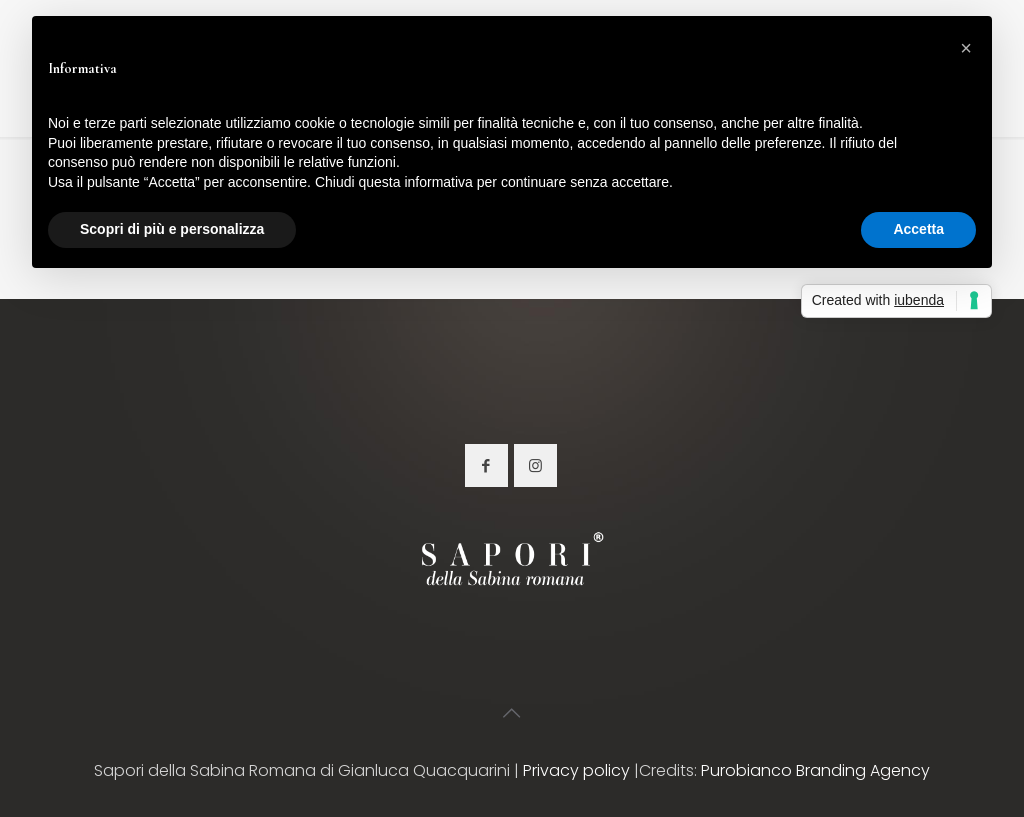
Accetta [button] (918, 229)
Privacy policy (576, 770)
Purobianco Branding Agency (815, 770)
